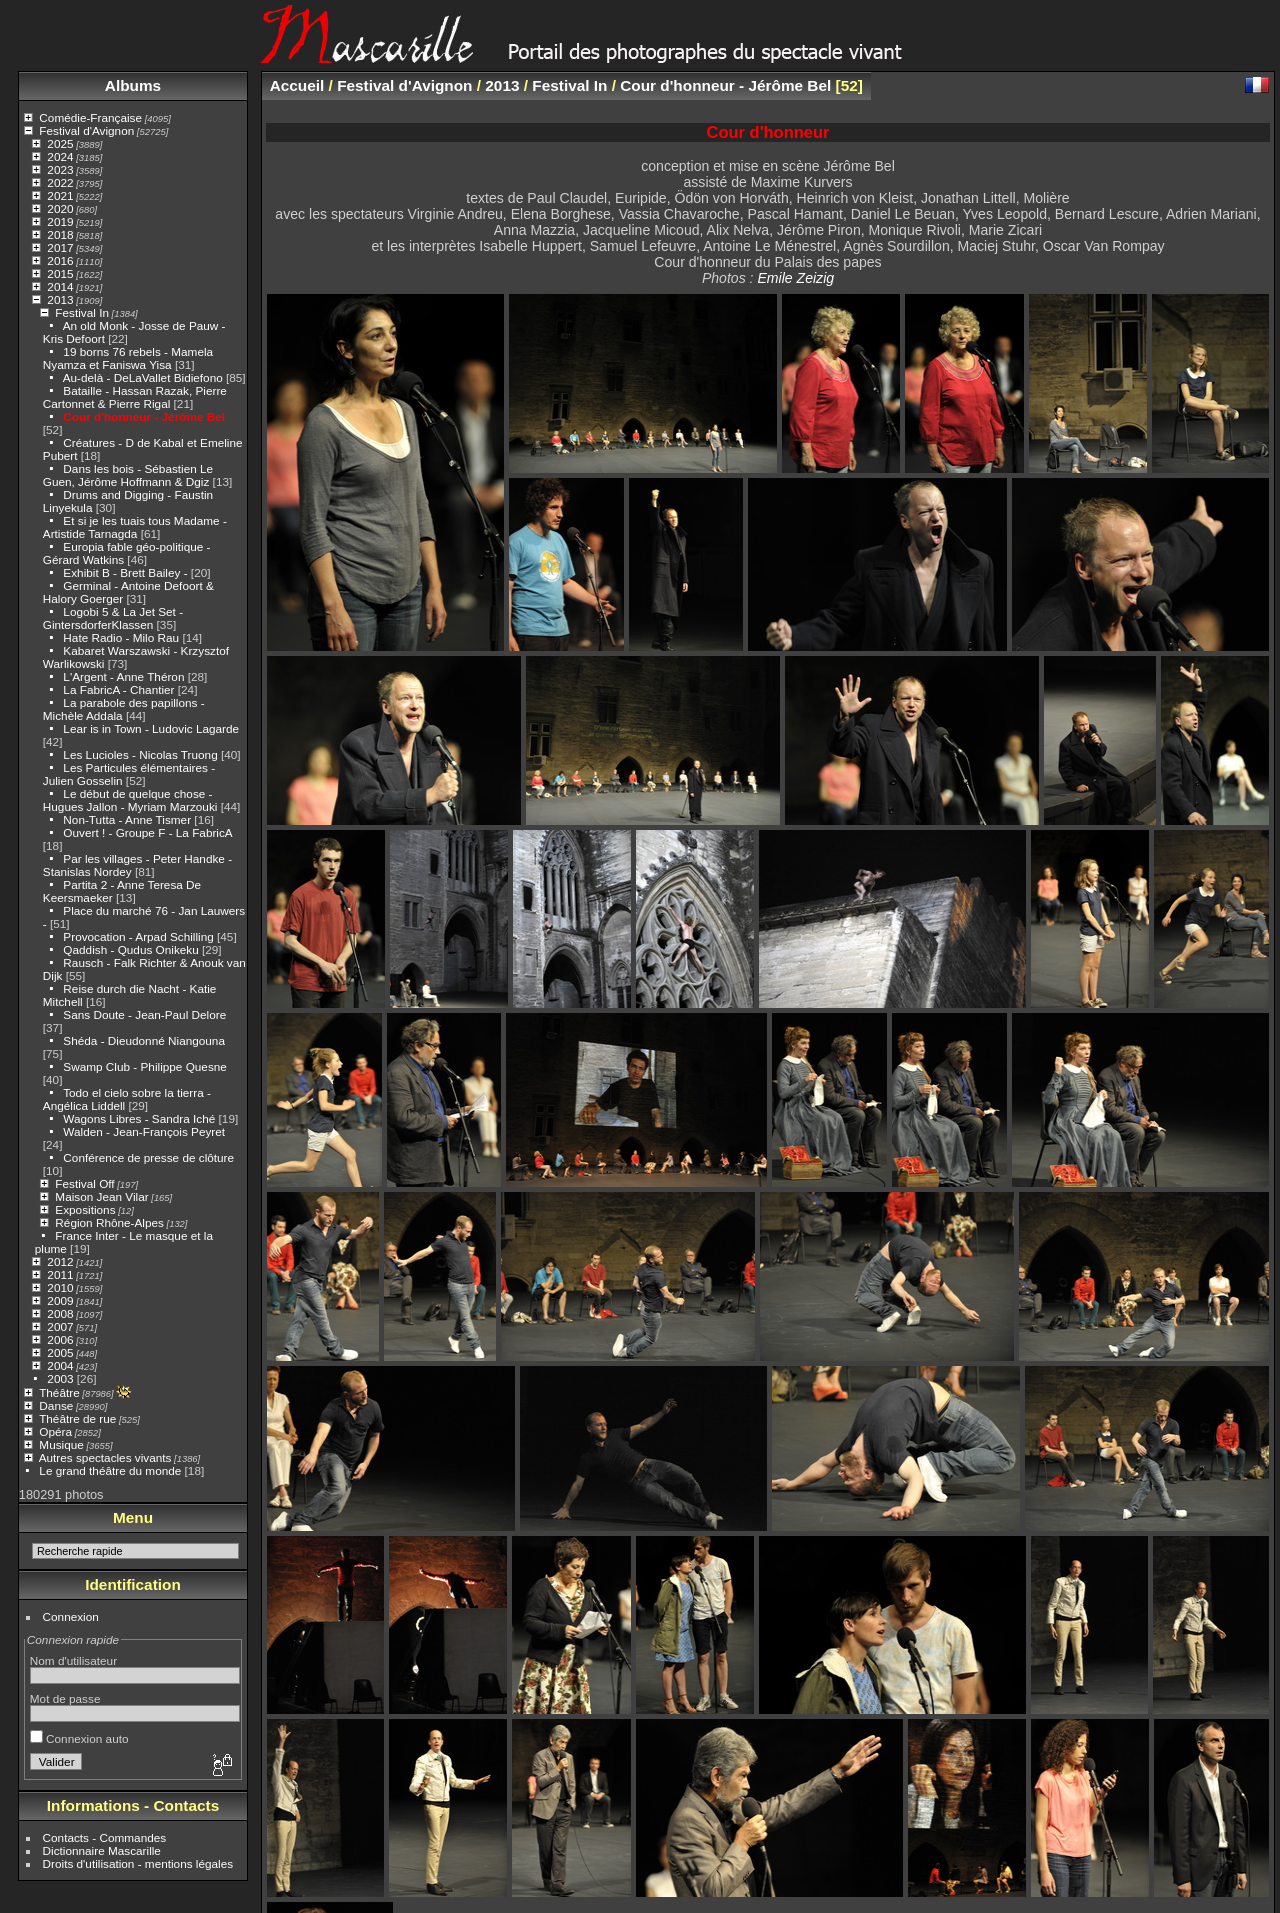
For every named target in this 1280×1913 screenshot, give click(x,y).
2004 (60, 1365)
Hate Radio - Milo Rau (121, 637)
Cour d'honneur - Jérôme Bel (144, 416)
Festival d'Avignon (86, 130)
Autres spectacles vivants (105, 1457)
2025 (60, 143)
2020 (60, 208)
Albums (133, 85)
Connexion (71, 1616)
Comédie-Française (90, 117)
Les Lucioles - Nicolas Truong (140, 754)
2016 (60, 260)
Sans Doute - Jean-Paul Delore (144, 1014)
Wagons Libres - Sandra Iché (139, 1118)
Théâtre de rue (77, 1418)
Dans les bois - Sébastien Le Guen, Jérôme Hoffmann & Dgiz (128, 475)
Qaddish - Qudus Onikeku (132, 949)
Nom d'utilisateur (73, 1660)
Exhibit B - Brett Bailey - (125, 572)
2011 (60, 1274)
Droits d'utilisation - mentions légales (138, 1863)
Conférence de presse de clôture (148, 1157)
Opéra (55, 1431)
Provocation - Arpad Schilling (138, 936)
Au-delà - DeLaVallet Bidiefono (143, 377)
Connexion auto (79, 1738)
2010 (60, 1287)
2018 (60, 234)
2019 (60, 221)
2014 (60, 286)
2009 (60, 1300)
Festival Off (84, 1183)
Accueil (297, 85)
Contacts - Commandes (105, 1837)
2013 (60, 299)
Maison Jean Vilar (101, 1196)
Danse (56, 1405)
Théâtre (59, 1392)
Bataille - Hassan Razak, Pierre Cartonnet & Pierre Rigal (135, 397)
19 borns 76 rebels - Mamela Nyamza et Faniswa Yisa (128, 358)
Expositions (85, 1209)
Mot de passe (65, 1698)
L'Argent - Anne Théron (123, 676)
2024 (60, 156)
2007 (60, 1326)
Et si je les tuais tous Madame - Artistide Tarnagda (135, 527)
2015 (60, 273)
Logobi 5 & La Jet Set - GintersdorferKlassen (113, 618)
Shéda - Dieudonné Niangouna (144, 1040)
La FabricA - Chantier (118, 689)
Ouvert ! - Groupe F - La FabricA (147, 832)
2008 (60, 1313)
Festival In (82, 312)
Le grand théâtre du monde (110, 1470)
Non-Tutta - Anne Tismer (127, 819)
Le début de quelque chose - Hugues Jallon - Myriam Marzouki (130, 800)
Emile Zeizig (795, 278)
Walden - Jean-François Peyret (144, 1131)
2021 (60, 195)
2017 (60, 247)
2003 (60, 1378)
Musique (61, 1444)
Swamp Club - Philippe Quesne (145, 1066)
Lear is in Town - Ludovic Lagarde (151, 728)
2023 (60, 169)
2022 (60, 182)
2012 (60, 1261)
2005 (60, 1352)
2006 (60, 1339)
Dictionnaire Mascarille (102, 1850)
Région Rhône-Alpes (109, 1222)
